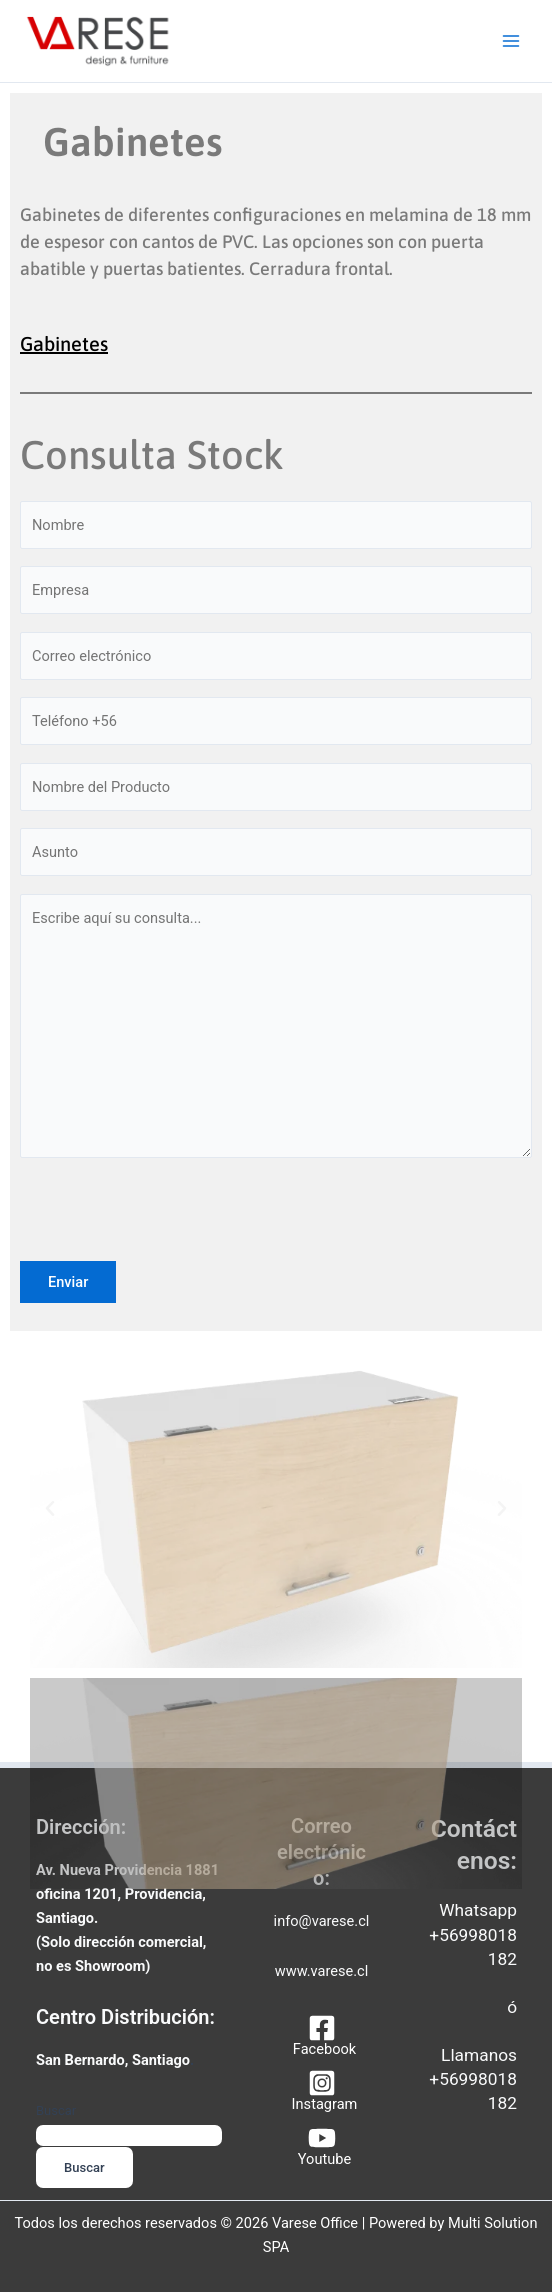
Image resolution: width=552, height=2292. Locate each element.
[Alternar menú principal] (511, 43)
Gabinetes (64, 347)
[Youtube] (322, 2145)
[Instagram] (322, 2090)
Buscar (56, 2110)
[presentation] (172, 1226)
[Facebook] (322, 2035)
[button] (50, 1513)
